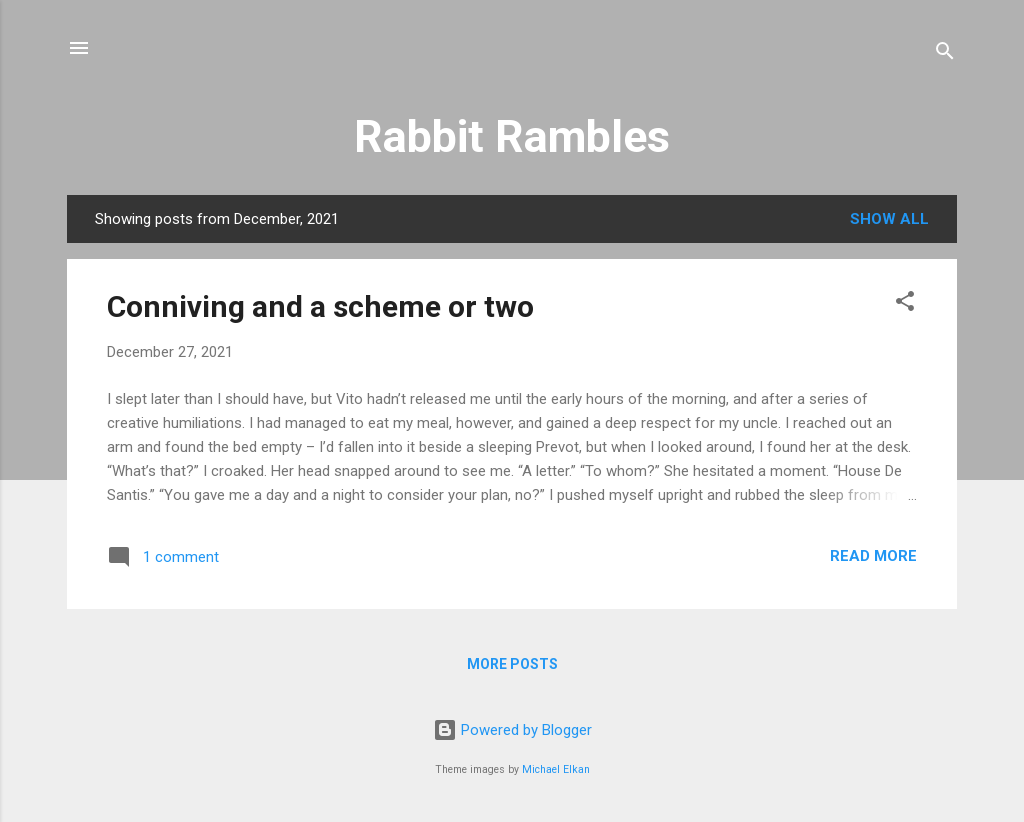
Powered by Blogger (512, 730)
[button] (905, 304)
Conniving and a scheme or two (320, 306)
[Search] (945, 54)
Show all (889, 219)
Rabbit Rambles (512, 136)
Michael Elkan (556, 769)
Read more (873, 556)
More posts (512, 664)
